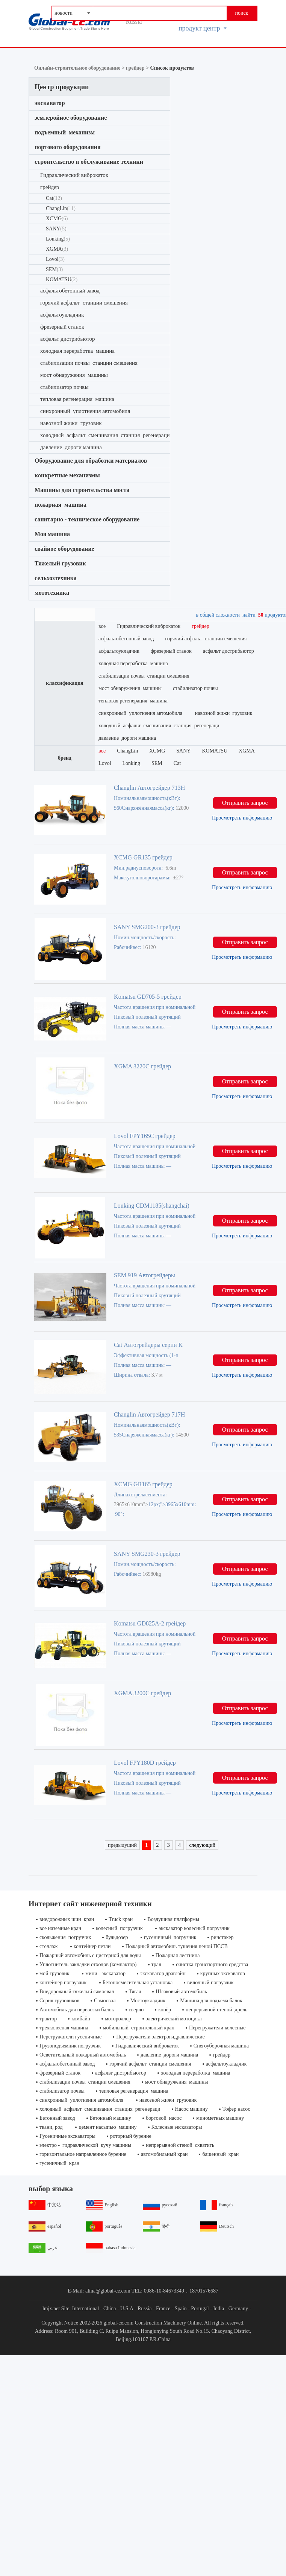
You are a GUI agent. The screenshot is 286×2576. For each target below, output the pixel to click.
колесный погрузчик (120, 1928)
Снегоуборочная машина (221, 2046)
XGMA (57, 249)
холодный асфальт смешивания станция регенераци (104, 435)
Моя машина (52, 534)
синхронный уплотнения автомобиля (86, 411)
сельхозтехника (56, 578)
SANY (56, 229)
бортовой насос (164, 2118)
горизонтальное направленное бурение (82, 2154)
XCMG (57, 218)
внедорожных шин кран (66, 1919)
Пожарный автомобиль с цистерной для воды (90, 1955)
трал (156, 1964)
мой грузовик (55, 1973)
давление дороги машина (71, 447)
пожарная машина (60, 504)
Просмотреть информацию (242, 818)
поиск (241, 13)
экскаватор (51, 103)
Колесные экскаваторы (176, 2127)
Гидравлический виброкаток (74, 175)
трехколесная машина (63, 2028)
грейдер (49, 187)
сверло (136, 2009)
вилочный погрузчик (211, 1982)
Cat (54, 198)
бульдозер (117, 1937)
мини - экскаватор (105, 1973)
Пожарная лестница (178, 1955)
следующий (202, 1845)
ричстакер (222, 1937)
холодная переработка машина (77, 351)
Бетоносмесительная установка (138, 1982)
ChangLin (61, 208)
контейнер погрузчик (63, 1982)
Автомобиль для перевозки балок (76, 2009)
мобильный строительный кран (138, 2028)
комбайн (80, 2018)
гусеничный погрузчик (170, 1937)
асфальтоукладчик (62, 315)
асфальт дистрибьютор (67, 339)
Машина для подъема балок (211, 2000)
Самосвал (105, 2000)
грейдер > (138, 68)
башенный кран (220, 2154)
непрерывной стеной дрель (216, 2009)
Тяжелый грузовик (60, 563)
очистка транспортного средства (212, 1964)
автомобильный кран (164, 2154)
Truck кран (121, 1919)
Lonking (58, 239)
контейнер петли (92, 1946)
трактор (48, 2018)
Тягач (135, 1991)
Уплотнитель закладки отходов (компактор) (87, 1964)
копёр (164, 2009)
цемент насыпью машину (107, 2127)
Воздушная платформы (173, 1919)
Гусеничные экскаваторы (67, 2136)
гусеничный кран (59, 2163)
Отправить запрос (245, 803)
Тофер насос (236, 2109)
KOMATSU (61, 279)
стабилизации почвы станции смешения (89, 363)
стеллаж (49, 1946)
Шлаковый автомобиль (181, 1991)
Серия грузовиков (59, 2000)
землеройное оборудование (71, 117)
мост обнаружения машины (74, 375)
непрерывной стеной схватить (180, 2145)
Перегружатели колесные (217, 2028)
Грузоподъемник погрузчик (70, 2046)
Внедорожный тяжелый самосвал (76, 1991)
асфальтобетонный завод (70, 291)
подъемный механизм (65, 132)
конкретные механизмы (67, 475)
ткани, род (51, 2127)
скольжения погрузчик (65, 1937)
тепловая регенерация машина (77, 399)
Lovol (55, 259)
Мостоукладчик (148, 2000)
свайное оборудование (64, 548)
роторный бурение (130, 2136)
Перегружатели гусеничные (70, 2037)
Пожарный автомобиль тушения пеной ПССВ (177, 1946)
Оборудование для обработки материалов (91, 460)
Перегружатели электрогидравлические (160, 2037)
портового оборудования (67, 147)
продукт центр (203, 28)
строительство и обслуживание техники (89, 161)
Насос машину (191, 2109)
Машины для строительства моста (82, 490)
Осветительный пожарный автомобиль (82, 2055)
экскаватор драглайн (163, 1973)
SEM (54, 269)
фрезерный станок (62, 327)
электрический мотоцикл (174, 2018)
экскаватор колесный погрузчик (194, 1928)
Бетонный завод (57, 2118)
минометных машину (220, 2118)
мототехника (52, 593)
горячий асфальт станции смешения (84, 303)
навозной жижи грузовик (71, 423)
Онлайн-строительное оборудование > (80, 68)
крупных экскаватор (223, 1973)
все (102, 626)
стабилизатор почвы (64, 387)
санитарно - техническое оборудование (87, 519)
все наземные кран (60, 1928)
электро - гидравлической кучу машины (85, 2145)
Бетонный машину (110, 2118)
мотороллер (118, 2018)
